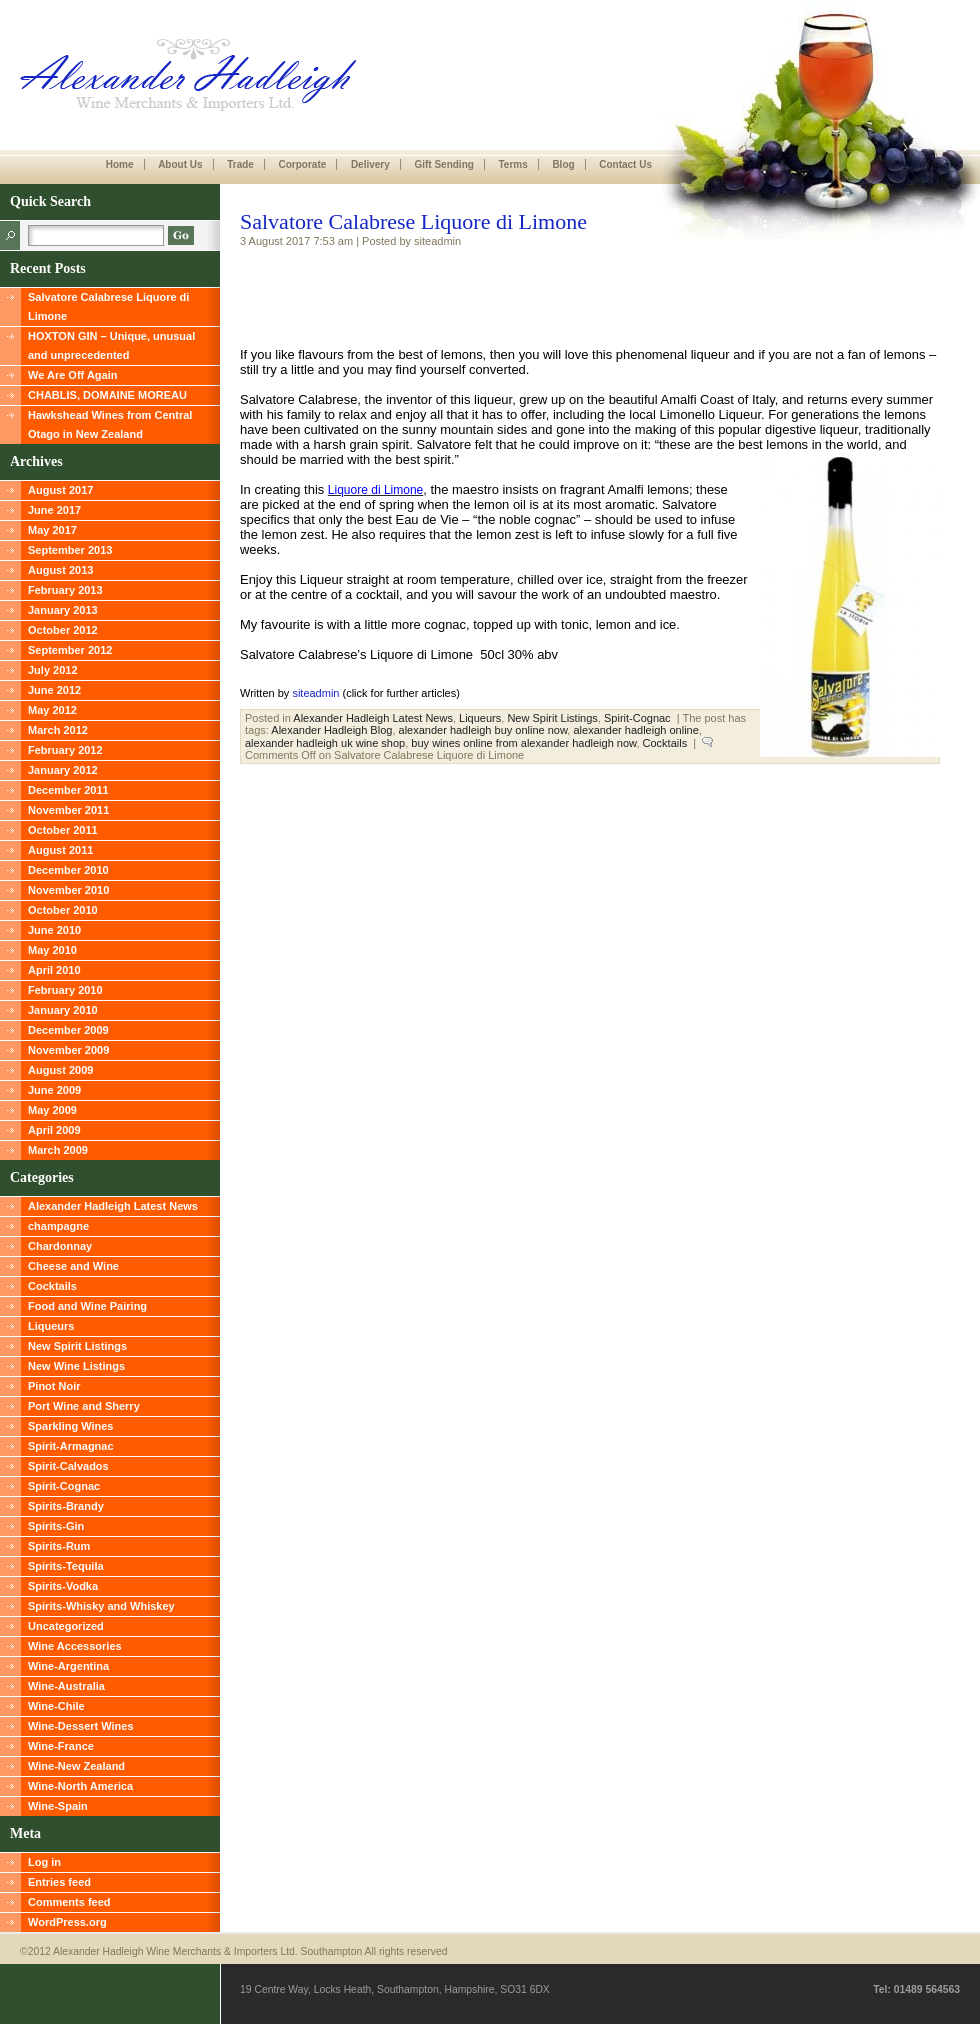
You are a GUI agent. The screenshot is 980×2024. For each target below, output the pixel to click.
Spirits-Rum (59, 1546)
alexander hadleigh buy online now (483, 730)
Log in (44, 1862)
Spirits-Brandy (66, 1506)
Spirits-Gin (56, 1526)
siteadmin (315, 693)
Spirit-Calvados (68, 1466)
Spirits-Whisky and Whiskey (101, 1606)
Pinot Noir (54, 1386)
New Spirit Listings (77, 1346)
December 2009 (68, 1030)
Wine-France (61, 1746)
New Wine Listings (76, 1366)
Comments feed (69, 1902)
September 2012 (70, 650)
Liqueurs (51, 1326)
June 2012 (54, 690)
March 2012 (58, 730)
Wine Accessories (75, 1646)
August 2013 (60, 570)
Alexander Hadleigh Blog (331, 730)
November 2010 (68, 890)
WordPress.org (67, 1922)
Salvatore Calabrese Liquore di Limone (108, 306)
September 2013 (70, 550)
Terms (512, 164)
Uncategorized (66, 1626)
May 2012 (52, 710)
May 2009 (52, 1110)
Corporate (302, 164)
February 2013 (65, 590)
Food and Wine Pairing (87, 1306)
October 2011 (63, 830)
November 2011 (68, 810)
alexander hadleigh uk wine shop (325, 743)
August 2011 (60, 850)
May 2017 (52, 530)
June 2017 (54, 510)
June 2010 (54, 930)
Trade (240, 164)
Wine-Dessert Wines (81, 1726)
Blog (563, 164)
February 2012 (65, 750)
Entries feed (59, 1882)
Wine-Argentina (68, 1666)
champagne (58, 1226)
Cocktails (52, 1286)
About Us (180, 164)
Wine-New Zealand (76, 1766)
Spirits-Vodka (63, 1586)
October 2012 (63, 630)
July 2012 (53, 670)
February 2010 (65, 990)
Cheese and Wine (73, 1266)
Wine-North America (80, 1786)
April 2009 (54, 1130)
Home (120, 164)
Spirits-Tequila (66, 1566)
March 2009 (58, 1150)
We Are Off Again (72, 375)
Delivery (370, 164)
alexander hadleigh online (635, 730)
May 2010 (52, 950)
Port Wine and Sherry (84, 1406)
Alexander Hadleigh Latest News (113, 1206)
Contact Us (625, 164)
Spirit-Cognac (64, 1486)
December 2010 (68, 870)
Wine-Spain (58, 1806)
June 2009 (54, 1090)
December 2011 (68, 790)
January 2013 (63, 610)
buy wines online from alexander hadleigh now (523, 743)
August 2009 (60, 1070)
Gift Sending (443, 164)
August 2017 (60, 490)
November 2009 (68, 1050)
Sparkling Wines (70, 1426)
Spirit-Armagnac (71, 1446)
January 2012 (63, 770)
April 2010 (54, 970)
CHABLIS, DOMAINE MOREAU (107, 395)
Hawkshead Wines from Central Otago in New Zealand (110, 424)
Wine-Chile (56, 1706)
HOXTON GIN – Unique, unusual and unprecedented (111, 345)
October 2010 (63, 910)
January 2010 (63, 1010)
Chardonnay (60, 1246)
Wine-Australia (66, 1686)
